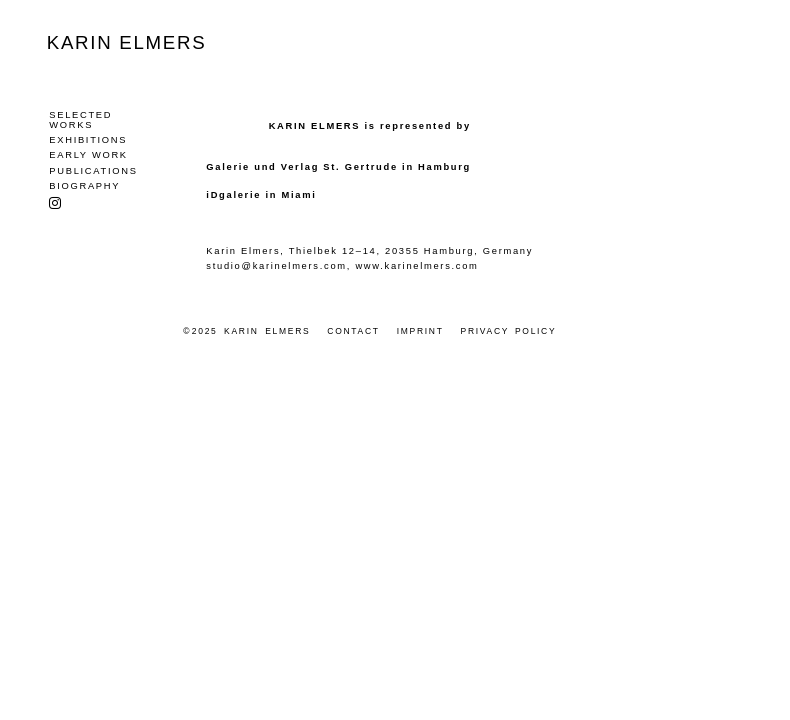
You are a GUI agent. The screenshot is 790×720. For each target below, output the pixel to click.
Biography (84, 185)
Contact (353, 330)
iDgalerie (233, 195)
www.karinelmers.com (416, 265)
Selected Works (80, 119)
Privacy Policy (509, 330)
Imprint (420, 330)
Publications (93, 170)
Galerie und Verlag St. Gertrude (301, 167)
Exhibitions (88, 139)
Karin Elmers (127, 42)
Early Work (88, 154)
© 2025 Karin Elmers (246, 330)
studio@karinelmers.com (276, 265)
